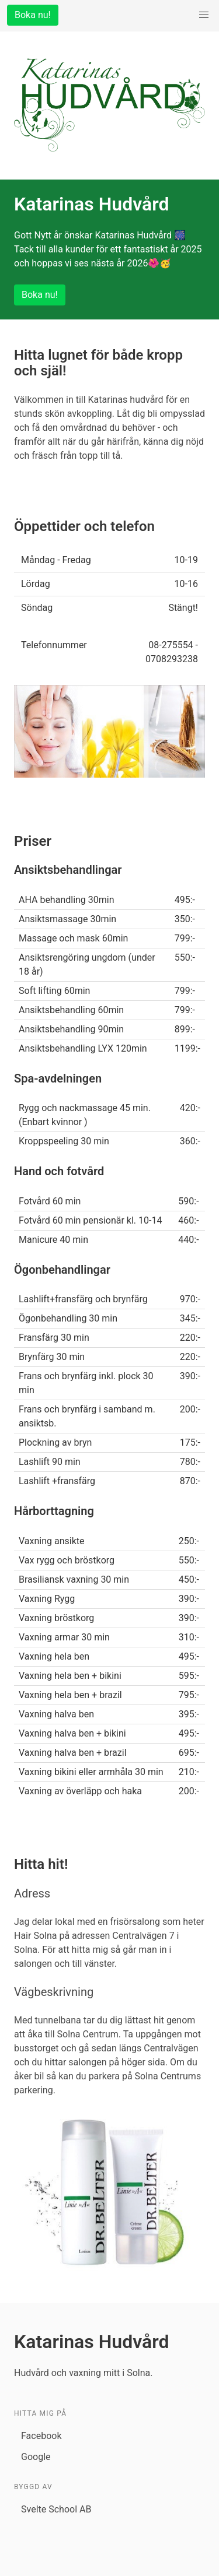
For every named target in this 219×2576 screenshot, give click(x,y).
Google (36, 2456)
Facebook (41, 2435)
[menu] (204, 15)
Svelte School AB (56, 2509)
